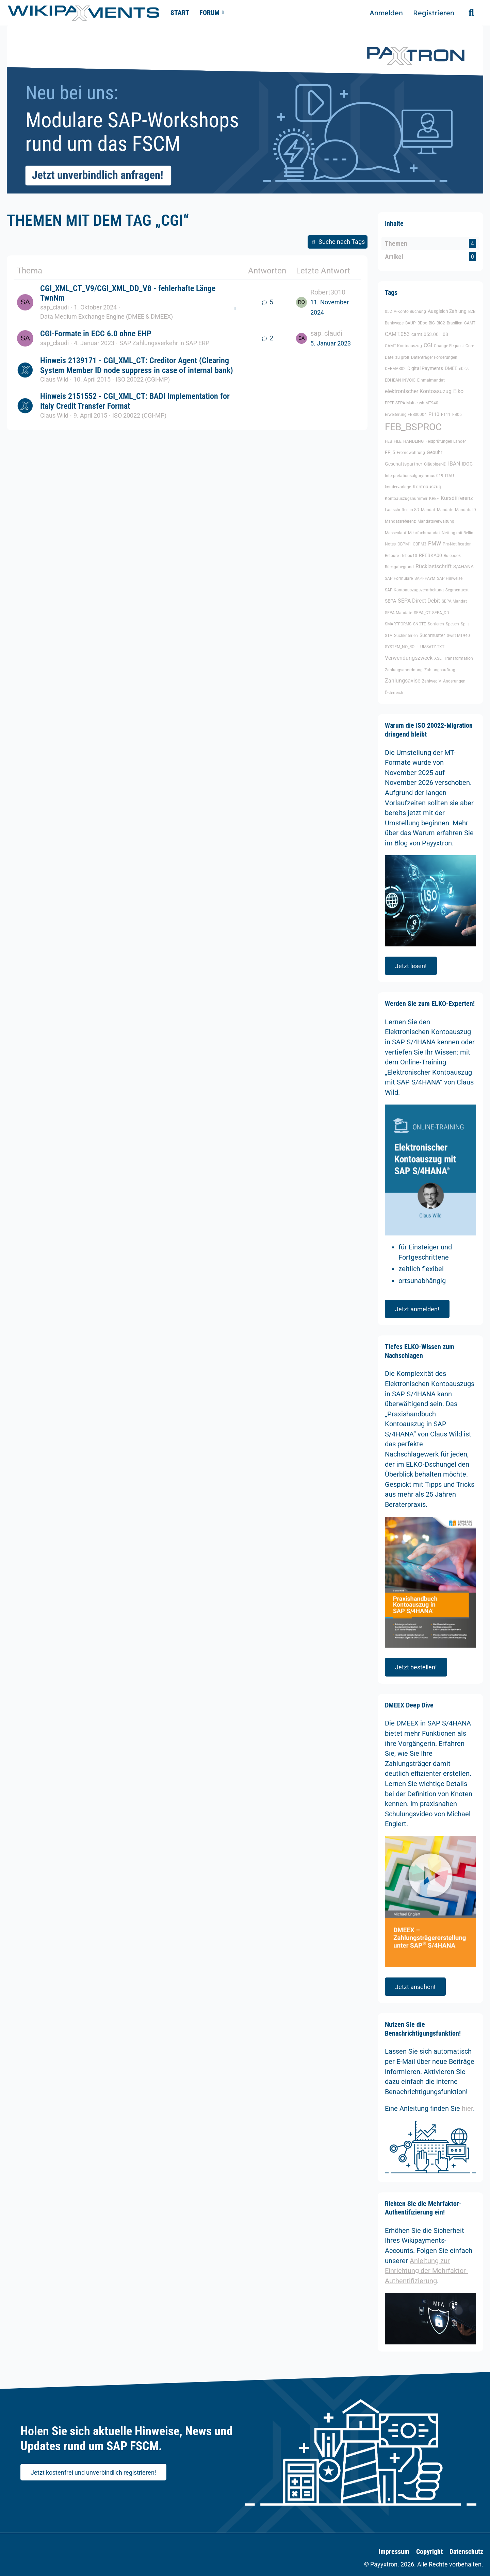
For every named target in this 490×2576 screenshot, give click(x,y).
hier (467, 2108)
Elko (458, 391)
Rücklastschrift (433, 566)
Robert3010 (327, 292)
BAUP (410, 323)
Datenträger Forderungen (434, 357)
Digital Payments (425, 368)
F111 (446, 414)
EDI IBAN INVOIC (400, 380)
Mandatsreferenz (400, 521)
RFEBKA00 (430, 555)
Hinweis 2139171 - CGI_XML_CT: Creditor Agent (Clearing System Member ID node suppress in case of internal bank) (136, 365)
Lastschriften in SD (402, 509)
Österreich (394, 692)
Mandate (445, 509)
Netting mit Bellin (457, 533)
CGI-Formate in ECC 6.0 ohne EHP (95, 333)
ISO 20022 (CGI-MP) (143, 379)
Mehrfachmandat (424, 533)
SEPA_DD (440, 612)
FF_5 (390, 452)
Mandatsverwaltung (436, 521)
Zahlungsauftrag (439, 670)
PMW (434, 543)
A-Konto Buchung (410, 311)
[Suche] (471, 12)
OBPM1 (404, 544)
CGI (428, 345)
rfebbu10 (409, 555)
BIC (432, 323)
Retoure (392, 555)
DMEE (451, 368)
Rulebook (452, 555)
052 (388, 311)
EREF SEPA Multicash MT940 (411, 403)
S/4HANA (463, 566)
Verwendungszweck (408, 658)
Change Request (449, 345)
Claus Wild (54, 379)
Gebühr (434, 452)
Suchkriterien (406, 635)
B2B (471, 311)
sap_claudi (54, 307)
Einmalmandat (431, 380)
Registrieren (433, 13)
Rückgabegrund (399, 567)
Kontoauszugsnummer (406, 498)
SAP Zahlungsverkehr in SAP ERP (164, 343)
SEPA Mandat (454, 601)
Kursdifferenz (457, 498)
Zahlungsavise (402, 680)
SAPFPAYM (424, 578)
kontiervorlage (398, 487)
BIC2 (441, 323)
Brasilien (454, 323)
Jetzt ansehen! (415, 1986)
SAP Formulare (399, 578)
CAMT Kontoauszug (403, 345)
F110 (433, 414)
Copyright (429, 2551)
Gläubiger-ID (435, 464)
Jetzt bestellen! (416, 1667)
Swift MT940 (458, 635)
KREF (434, 498)
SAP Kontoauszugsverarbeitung (414, 590)
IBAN (454, 463)
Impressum (393, 2551)
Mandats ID (465, 509)
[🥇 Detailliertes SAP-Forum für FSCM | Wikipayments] (83, 13)
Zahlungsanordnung (404, 670)
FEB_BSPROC (413, 427)
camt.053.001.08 (429, 334)
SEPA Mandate (398, 612)
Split (465, 624)
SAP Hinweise (449, 578)
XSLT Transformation (453, 658)
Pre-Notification (457, 544)
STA (388, 635)
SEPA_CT (422, 612)
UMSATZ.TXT (432, 646)
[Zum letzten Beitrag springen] (301, 302)
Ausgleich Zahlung (447, 311)
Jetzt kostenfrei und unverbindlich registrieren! (93, 2472)
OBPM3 (419, 544)
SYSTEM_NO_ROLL (402, 646)
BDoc (422, 323)
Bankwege (394, 323)
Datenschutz (466, 2551)
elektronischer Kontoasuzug (418, 391)
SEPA (390, 601)
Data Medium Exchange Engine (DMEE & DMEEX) (106, 316)
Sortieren (436, 624)
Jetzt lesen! (411, 966)
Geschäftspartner (403, 464)
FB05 (457, 414)
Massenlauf (395, 533)
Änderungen (454, 681)
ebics (464, 368)
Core (470, 345)
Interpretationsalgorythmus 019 (414, 475)
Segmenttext (457, 590)
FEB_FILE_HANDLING (404, 441)
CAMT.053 (397, 334)
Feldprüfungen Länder (445, 441)
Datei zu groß (397, 357)
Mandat (428, 509)
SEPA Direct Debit (419, 600)
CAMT (469, 323)
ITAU (449, 475)
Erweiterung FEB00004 (406, 414)
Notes (390, 544)
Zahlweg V (431, 681)
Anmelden (386, 13)
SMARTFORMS (398, 624)
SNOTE (419, 624)
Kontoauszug (427, 486)
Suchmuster (432, 635)
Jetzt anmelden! (417, 1309)
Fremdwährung (411, 452)
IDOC (467, 464)
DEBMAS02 (395, 368)
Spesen (452, 624)
